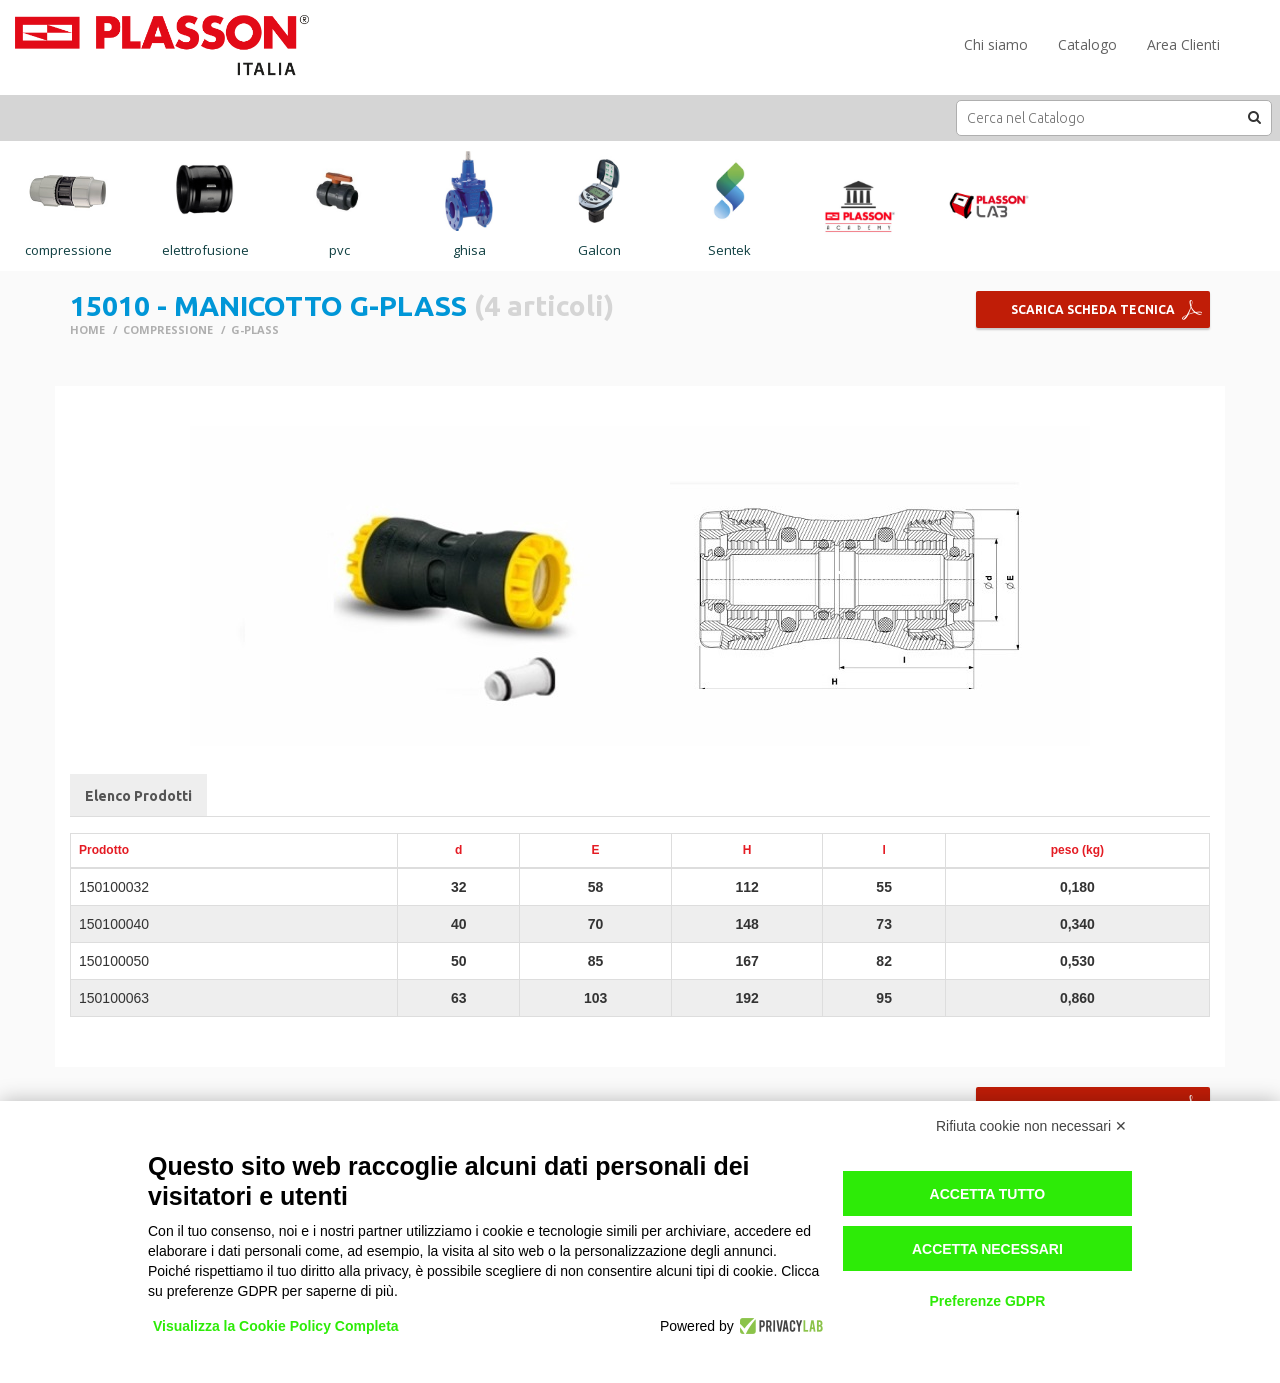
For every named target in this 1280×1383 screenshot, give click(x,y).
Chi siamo (996, 44)
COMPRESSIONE (168, 329)
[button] (1255, 117)
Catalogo (1087, 44)
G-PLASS (255, 329)
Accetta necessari (987, 1249)
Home (87, 329)
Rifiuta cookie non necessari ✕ (1031, 1126)
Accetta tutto (988, 1194)
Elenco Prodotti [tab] (138, 796)
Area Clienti (1183, 44)
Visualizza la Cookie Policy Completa (276, 1326)
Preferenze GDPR (987, 1301)
